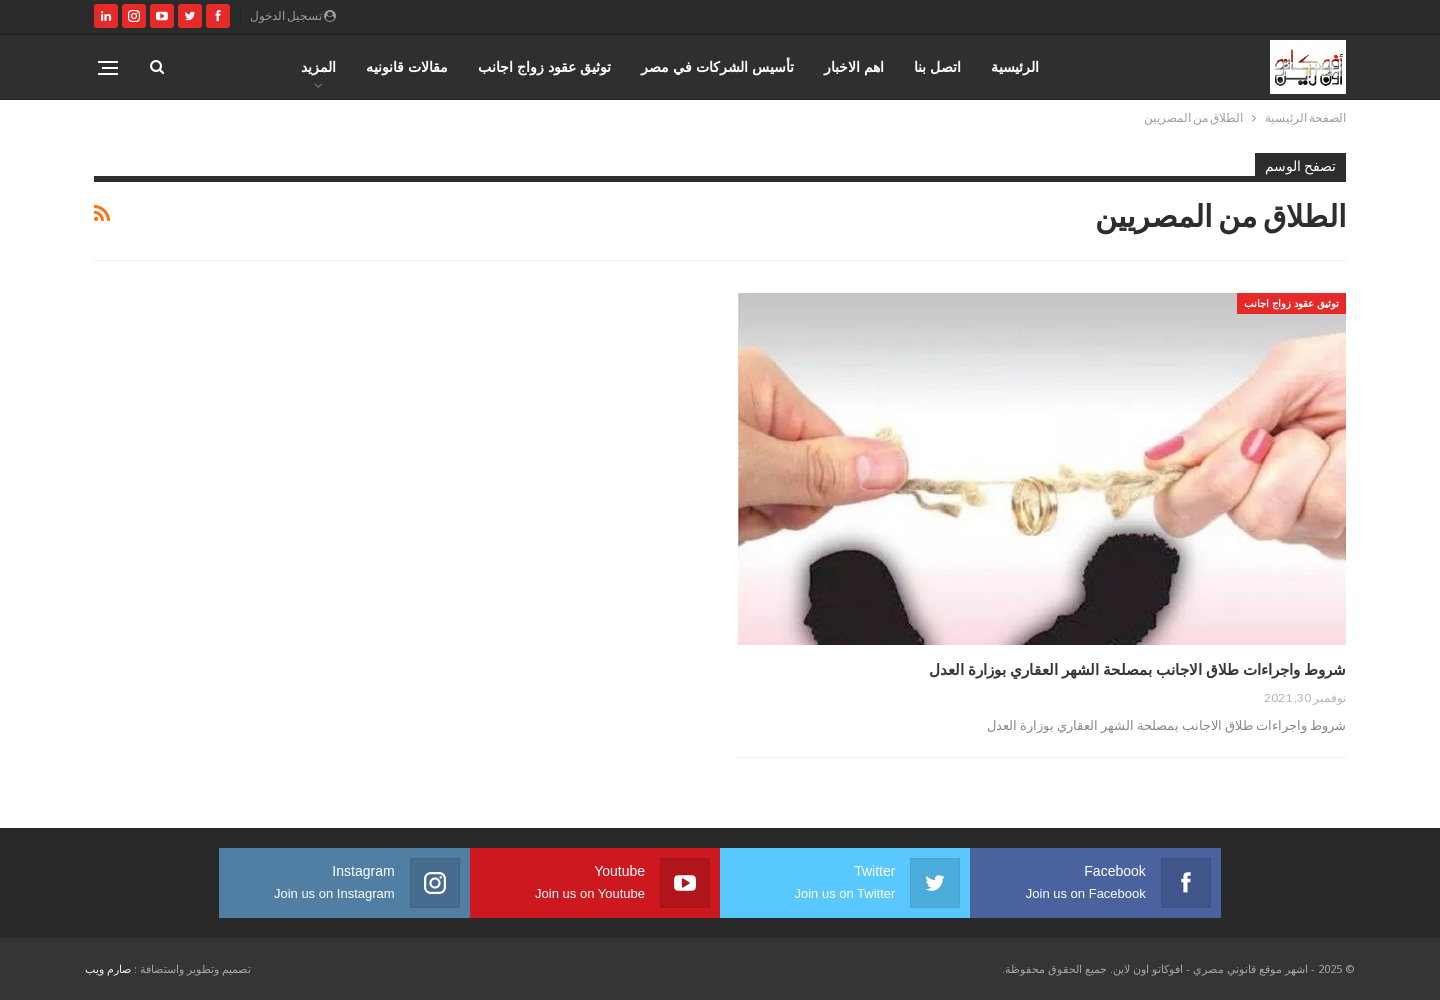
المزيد (318, 66)
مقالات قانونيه (407, 66)
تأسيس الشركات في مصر (717, 66)
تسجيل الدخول (293, 15)
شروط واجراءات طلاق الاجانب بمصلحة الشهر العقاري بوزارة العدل (1137, 669)
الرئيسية (1015, 66)
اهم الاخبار (854, 66)
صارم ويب (108, 968)
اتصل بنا (937, 66)
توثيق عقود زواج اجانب (544, 66)
